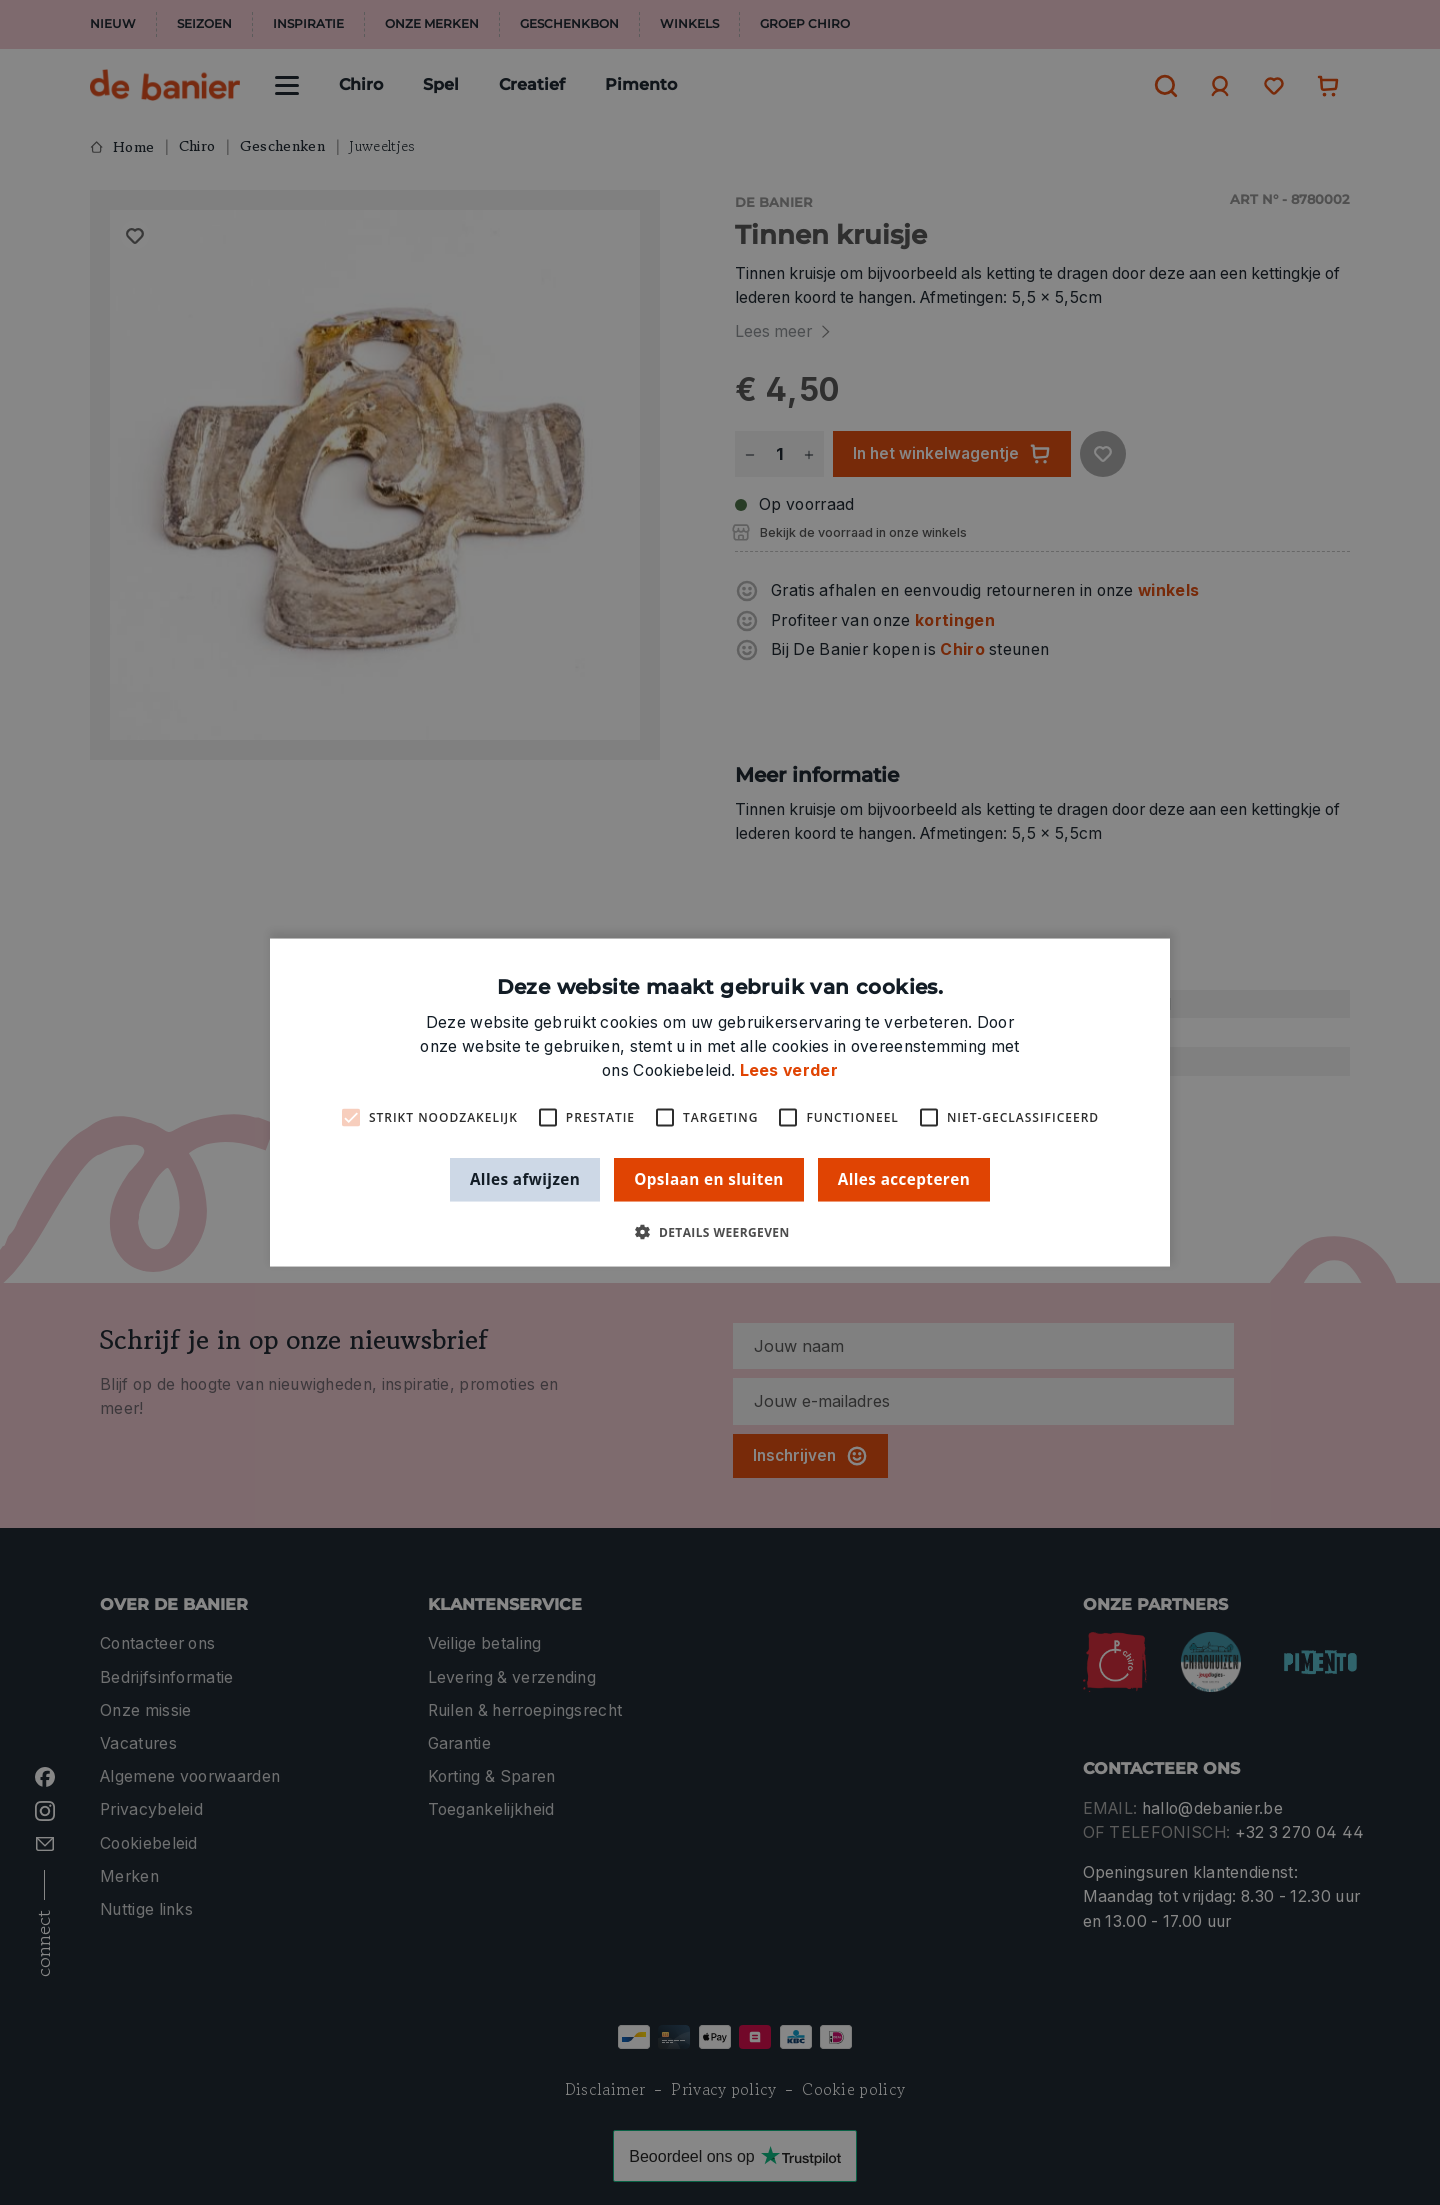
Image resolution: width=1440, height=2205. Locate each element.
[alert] (720, 1102)
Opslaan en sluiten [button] (709, 1179)
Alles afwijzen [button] (525, 1179)
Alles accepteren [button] (904, 1179)
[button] (719, 1231)
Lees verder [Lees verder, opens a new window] (789, 1070)
